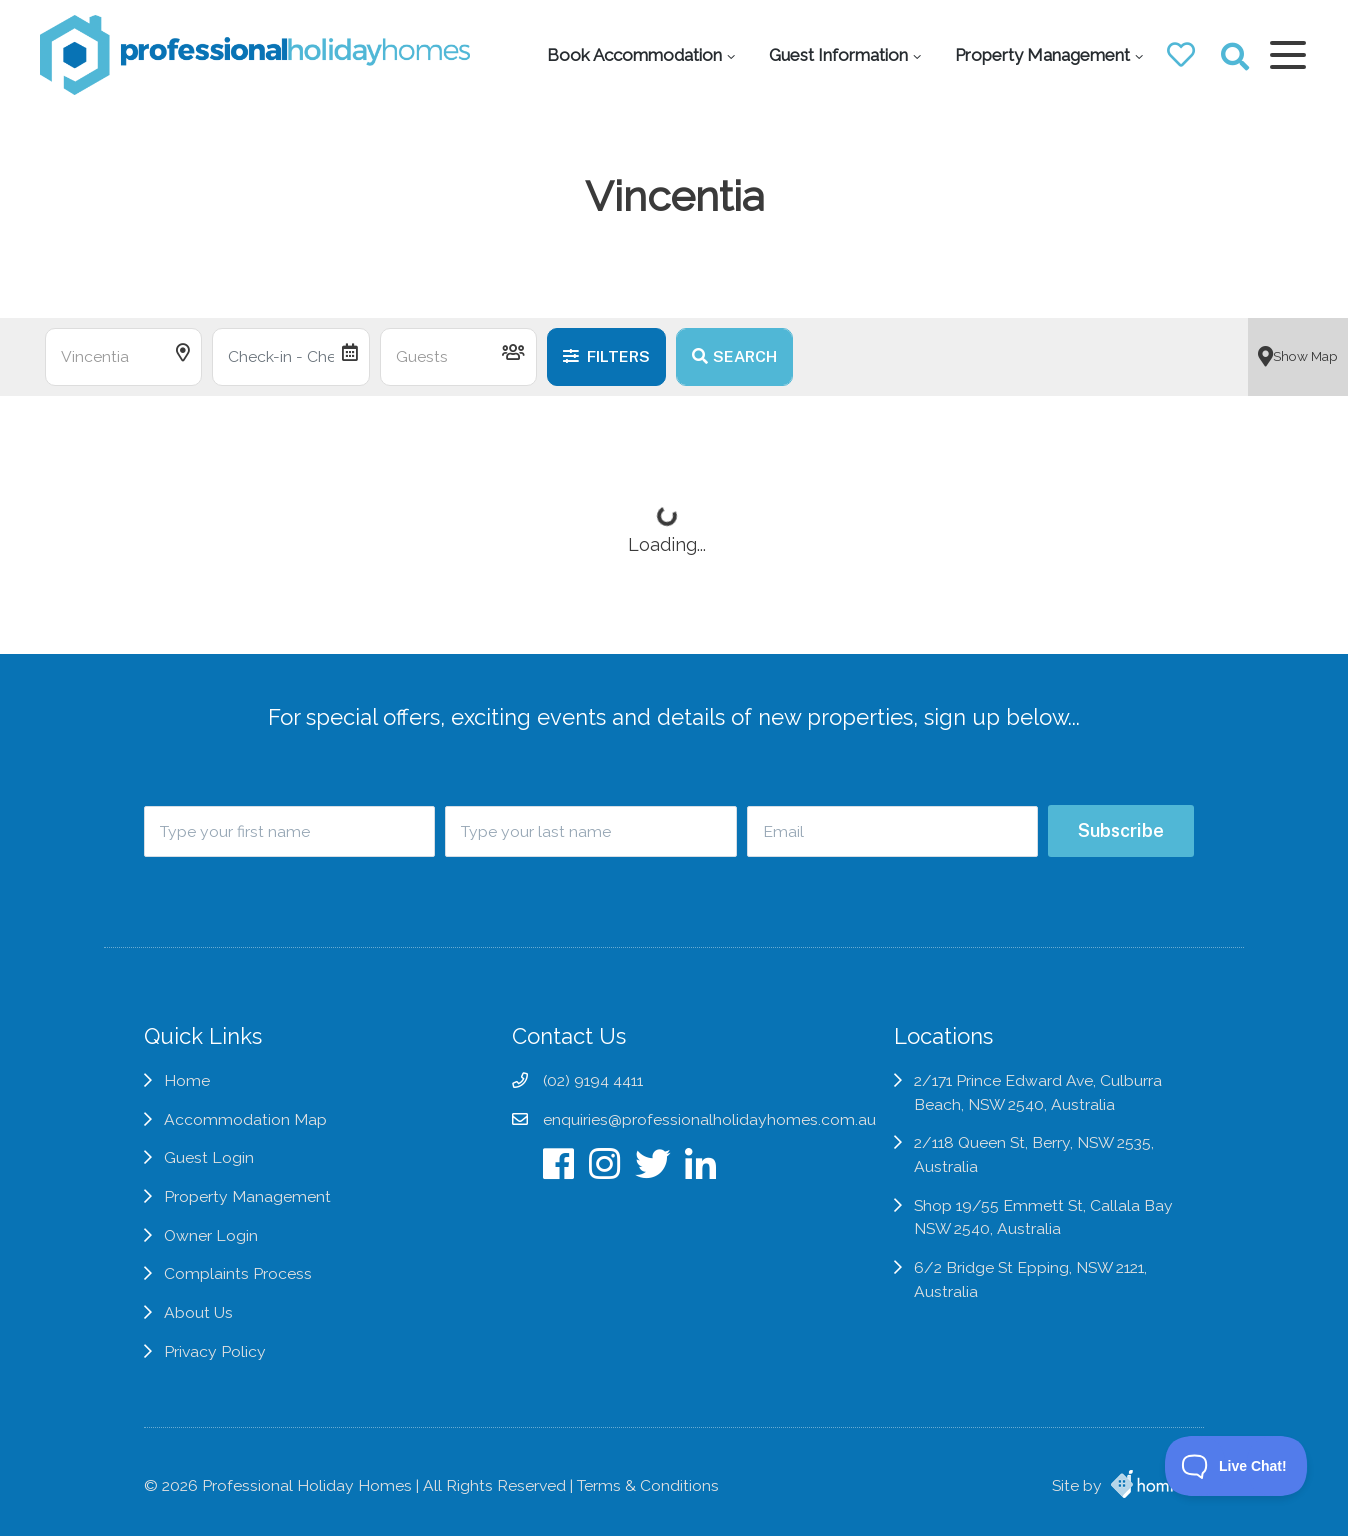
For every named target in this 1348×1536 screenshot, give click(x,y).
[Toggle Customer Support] (1236, 1466)
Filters (606, 356)
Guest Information (838, 55)
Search (734, 356)
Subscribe (1121, 830)
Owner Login (211, 1235)
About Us (198, 1312)
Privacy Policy (215, 1351)
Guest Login (209, 1157)
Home (187, 1080)
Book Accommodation (634, 55)
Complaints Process (238, 1273)
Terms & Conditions (648, 1485)
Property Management (1042, 55)
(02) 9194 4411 (593, 1080)
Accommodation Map (245, 1119)
